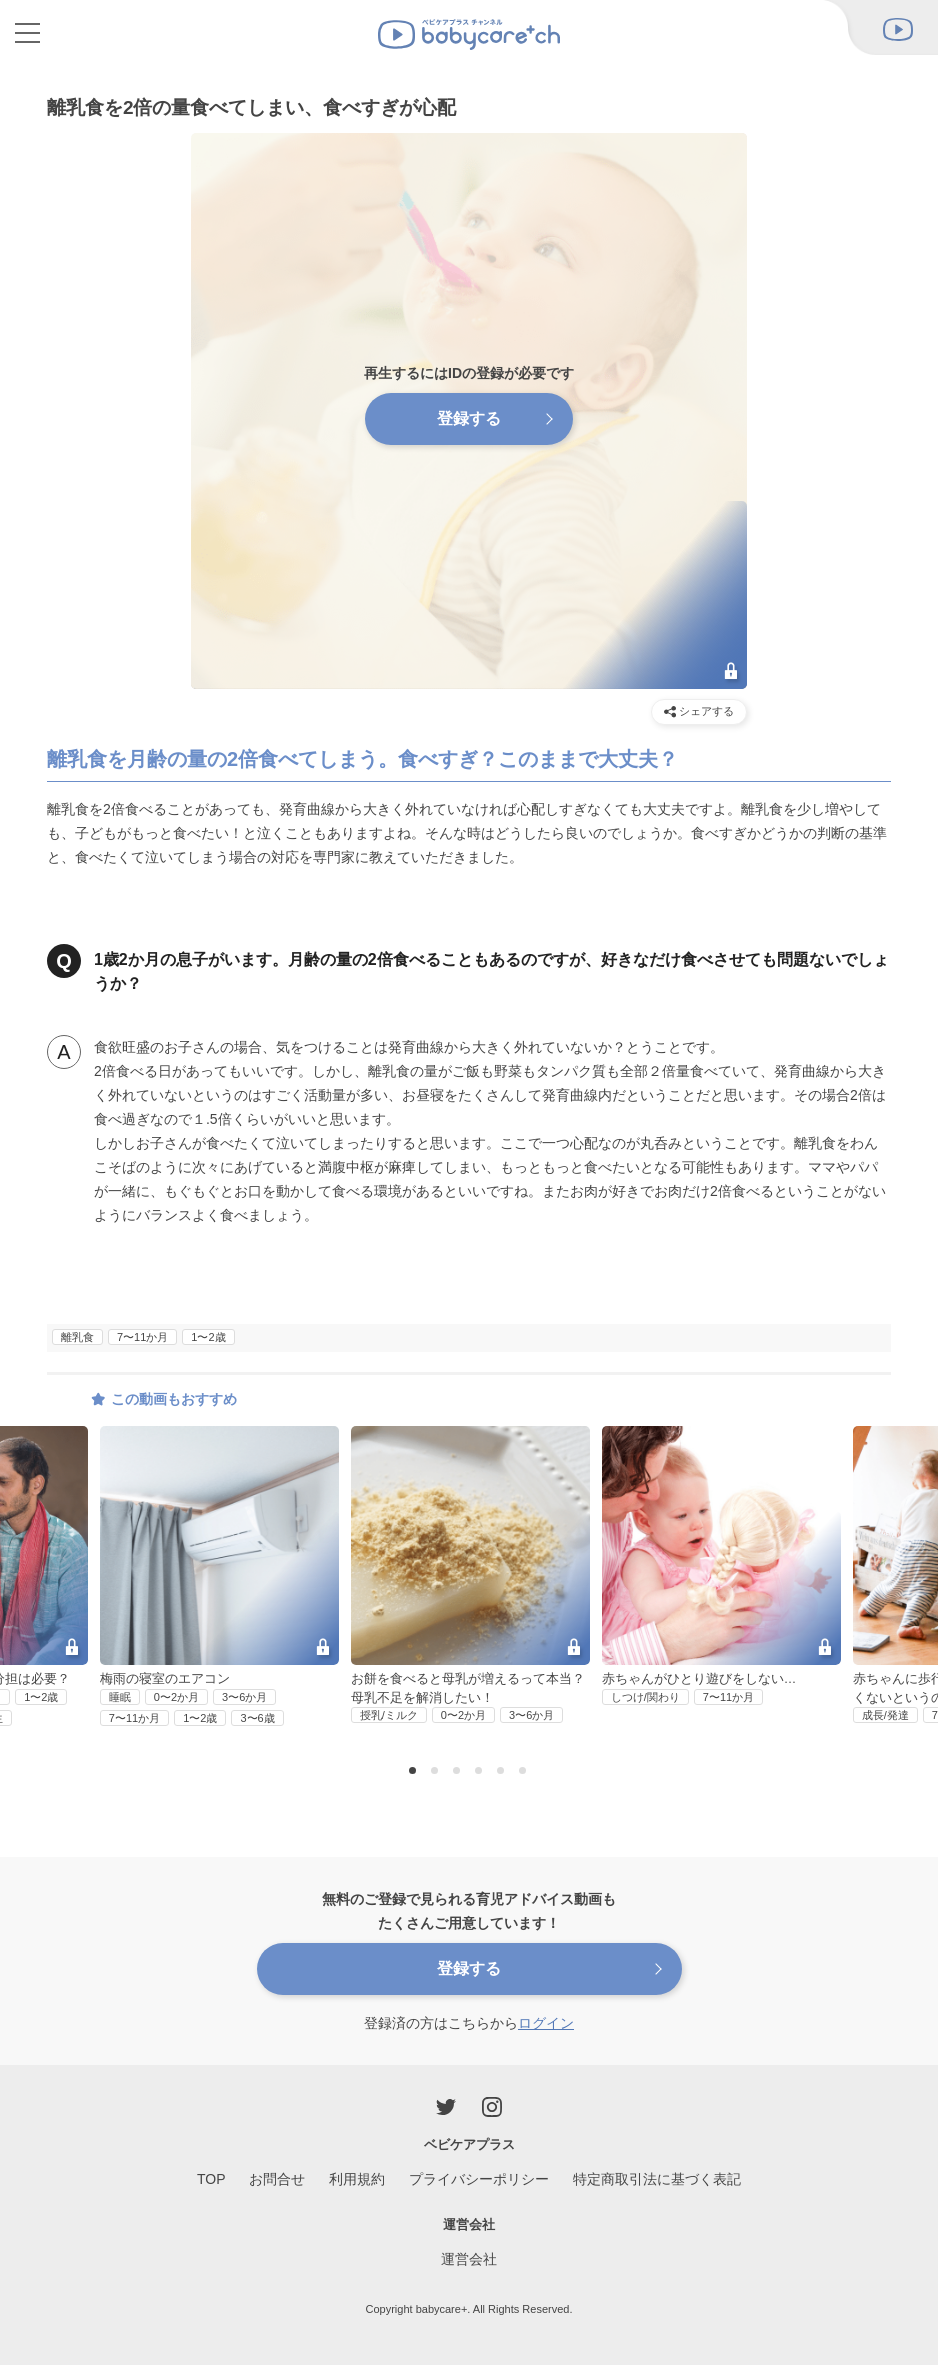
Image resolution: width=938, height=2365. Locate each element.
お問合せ (277, 2179)
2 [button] (437, 1772)
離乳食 (77, 1337)
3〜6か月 (244, 1697)
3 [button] (459, 1772)
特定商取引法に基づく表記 (657, 2179)
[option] (470, 1576)
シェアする (699, 711)
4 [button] (481, 1772)
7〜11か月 (142, 1337)
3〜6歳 (257, 1718)
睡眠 (120, 1697)
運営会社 (469, 2259)
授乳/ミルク (389, 1715)
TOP (211, 2179)
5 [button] (503, 1772)
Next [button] (905, 1542)
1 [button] (415, 1772)
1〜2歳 (208, 1337)
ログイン (546, 2023)
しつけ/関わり (645, 1697)
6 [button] (525, 1772)
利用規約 (357, 2179)
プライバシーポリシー (479, 2179)
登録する (469, 418)
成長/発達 (885, 1715)
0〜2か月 (176, 1697)
